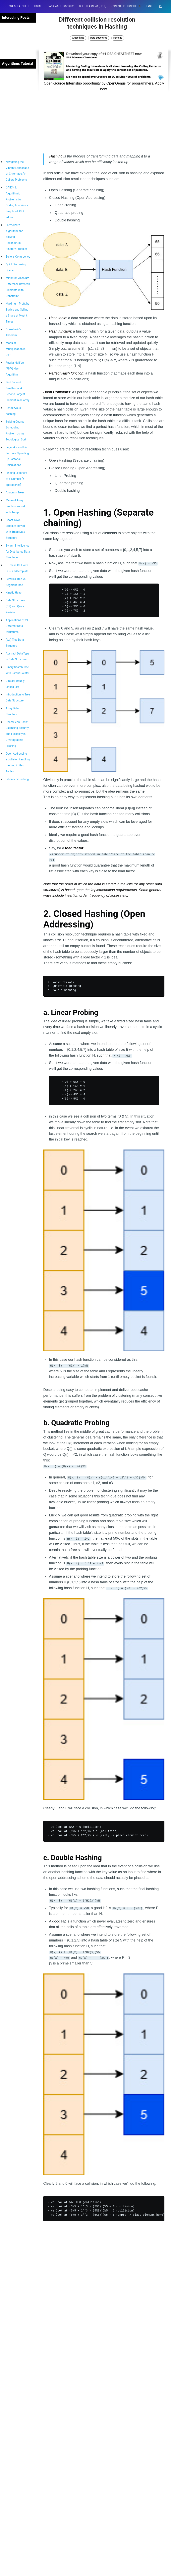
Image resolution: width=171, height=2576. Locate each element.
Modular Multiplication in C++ (16, 349)
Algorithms (78, 37)
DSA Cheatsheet (19, 6)
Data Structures (98, 37)
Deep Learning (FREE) (92, 6)
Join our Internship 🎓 (126, 6)
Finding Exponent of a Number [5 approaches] (16, 478)
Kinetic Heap (14, 592)
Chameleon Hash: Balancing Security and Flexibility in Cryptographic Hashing (17, 733)
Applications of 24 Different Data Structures (17, 626)
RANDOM (151, 6)
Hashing (117, 37)
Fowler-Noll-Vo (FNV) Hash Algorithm (15, 368)
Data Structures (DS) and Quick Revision (15, 606)
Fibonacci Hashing (17, 779)
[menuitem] (19, 6)
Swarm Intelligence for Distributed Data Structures (18, 551)
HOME (37, 6)
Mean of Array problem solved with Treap (15, 506)
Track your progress (60, 6)
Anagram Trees (15, 492)
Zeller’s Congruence (18, 256)
